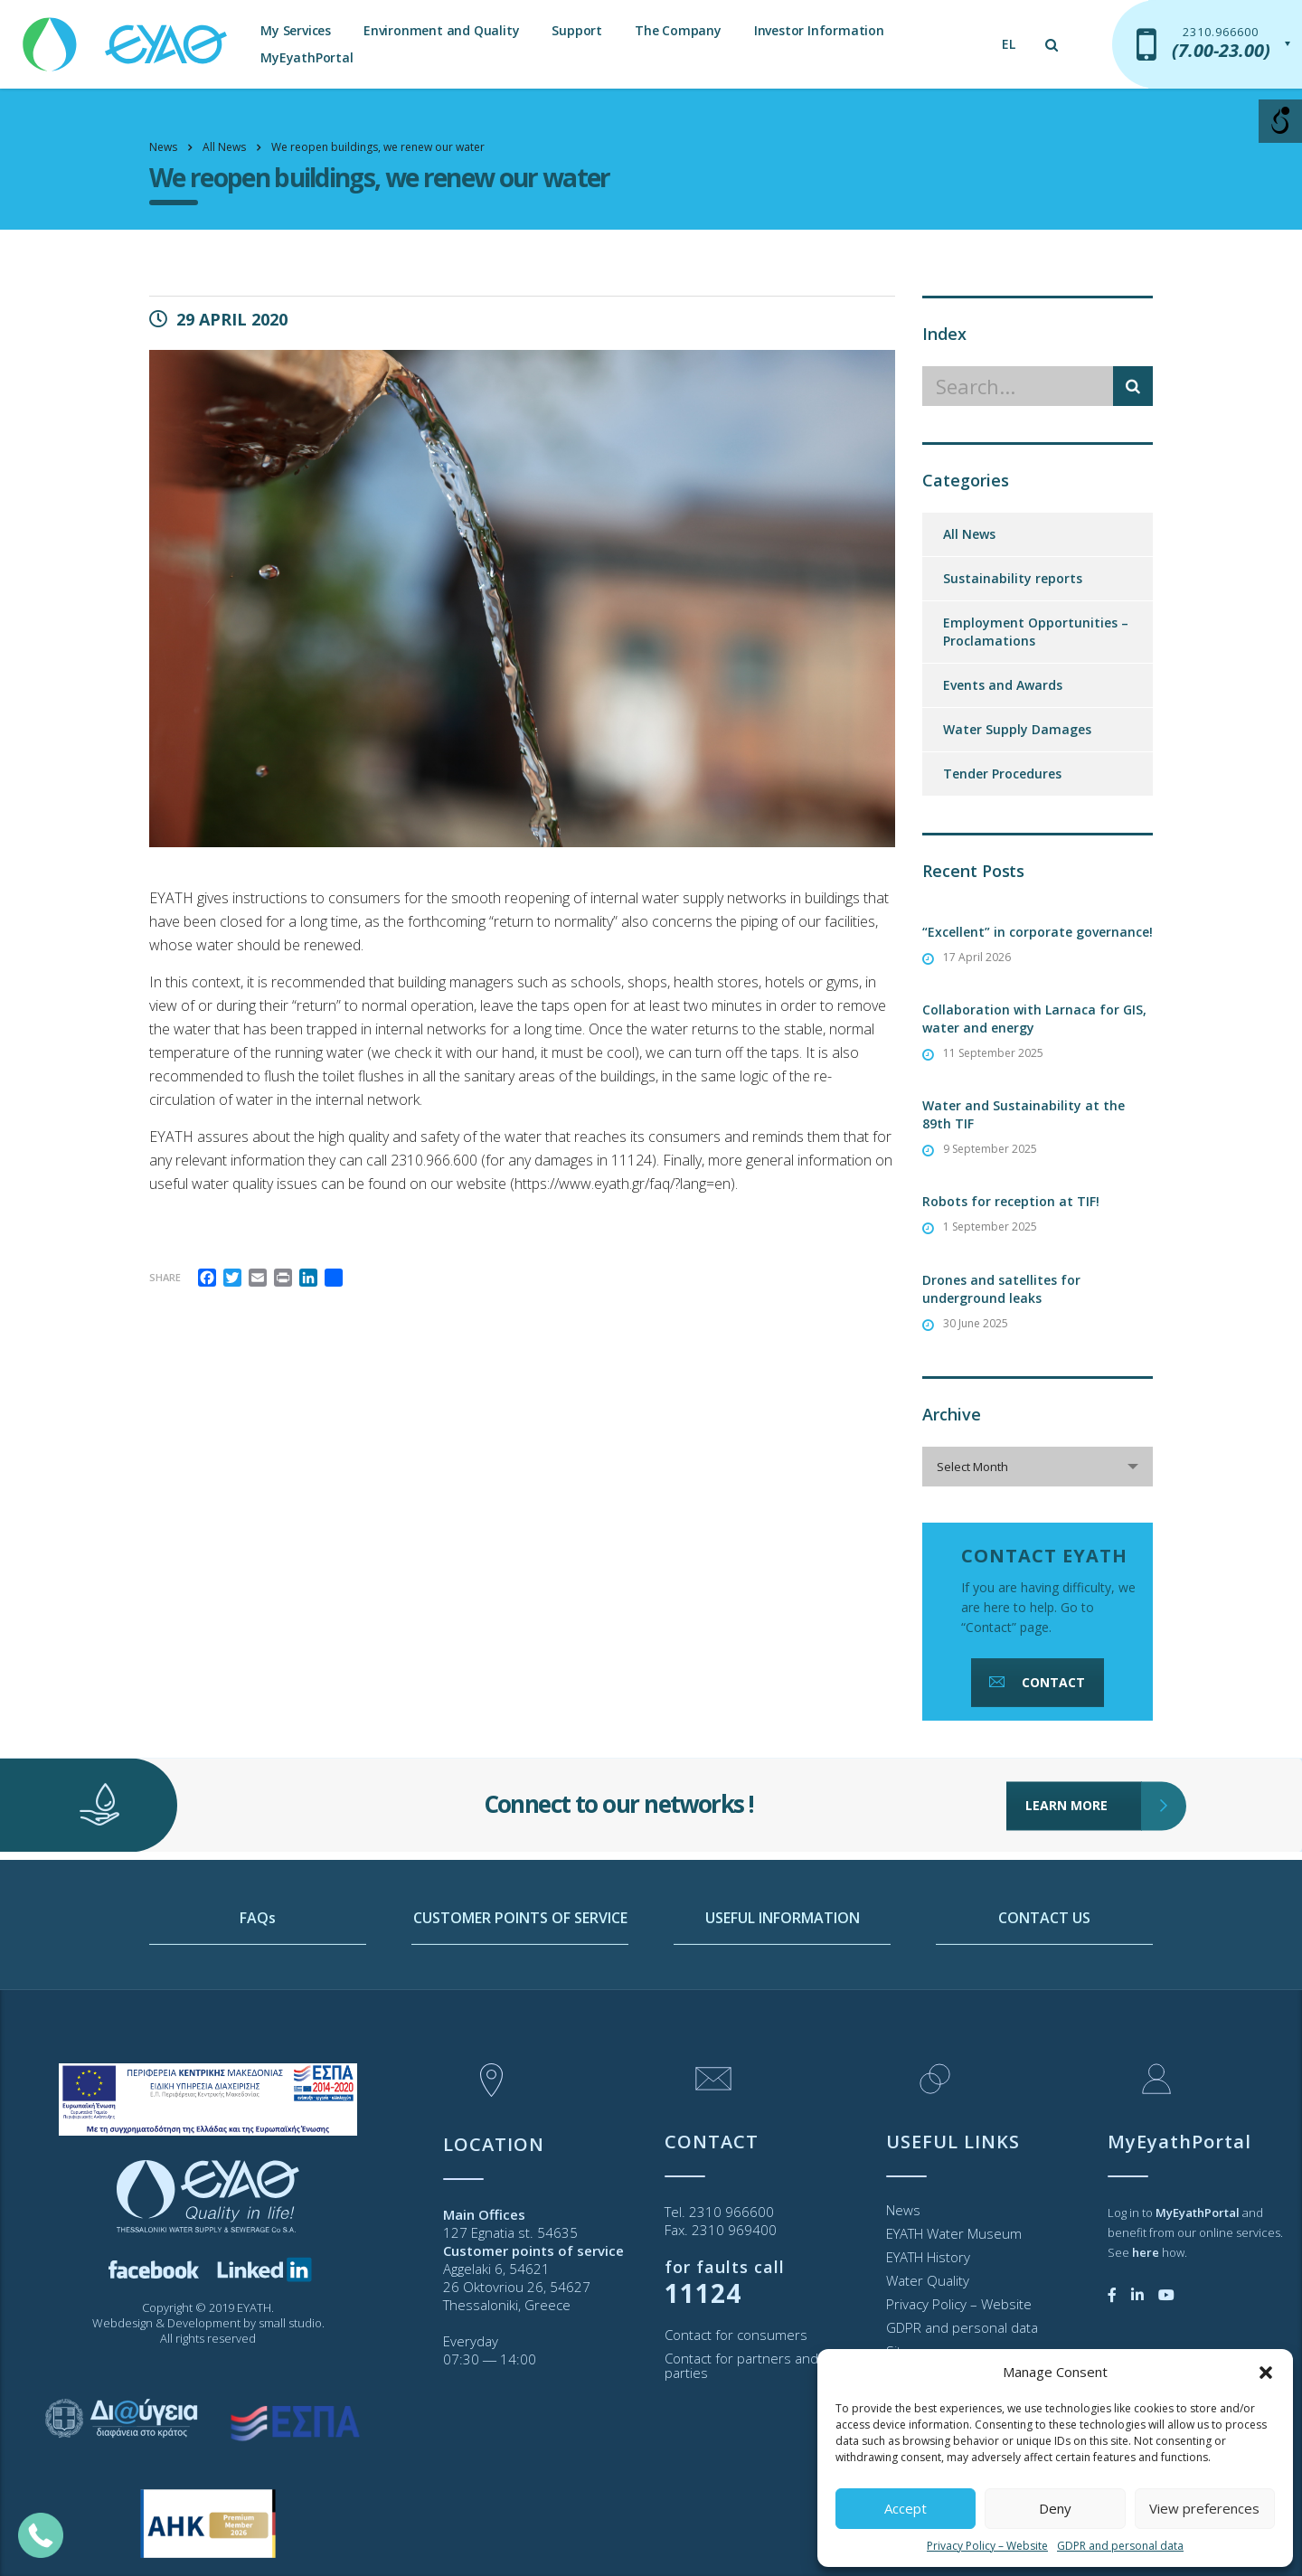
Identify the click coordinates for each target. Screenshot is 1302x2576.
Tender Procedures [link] (1002, 773)
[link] (127, 35)
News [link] (903, 2210)
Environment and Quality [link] (441, 30)
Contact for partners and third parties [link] (758, 2365)
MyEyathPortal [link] (306, 57)
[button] (1266, 2373)
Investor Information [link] (819, 30)
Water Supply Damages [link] (1017, 729)
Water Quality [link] (927, 2280)
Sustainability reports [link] (1012, 578)
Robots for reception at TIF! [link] (1010, 1201)
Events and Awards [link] (1002, 685)
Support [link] (577, 30)
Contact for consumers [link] (736, 2334)
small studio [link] (290, 2323)
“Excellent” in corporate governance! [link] (1037, 931)
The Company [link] (678, 30)
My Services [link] (295, 30)
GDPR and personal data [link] (1120, 2545)
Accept (905, 2508)
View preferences (1204, 2508)
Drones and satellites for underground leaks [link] (1001, 1289)
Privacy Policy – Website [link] (987, 2545)
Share (165, 1277)
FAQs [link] (258, 1990)
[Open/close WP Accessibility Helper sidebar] (1280, 121)
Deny (1055, 2508)
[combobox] (1037, 1466)
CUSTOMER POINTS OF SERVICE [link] (520, 1990)
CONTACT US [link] (1044, 1990)
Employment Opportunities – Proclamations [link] (1035, 631)
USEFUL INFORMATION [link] (782, 1990)
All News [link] (969, 534)
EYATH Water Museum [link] (954, 2233)
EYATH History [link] (928, 2257)
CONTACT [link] (1035, 1682)
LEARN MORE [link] (1083, 1753)
